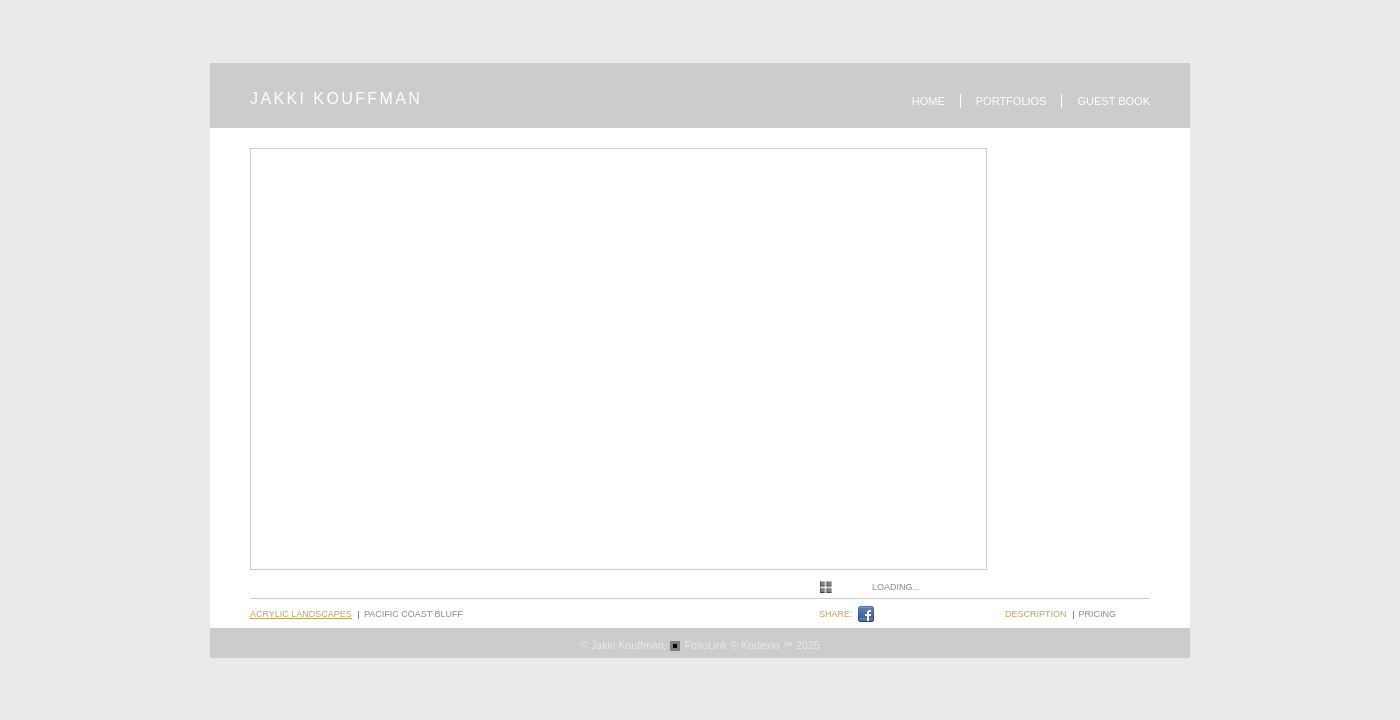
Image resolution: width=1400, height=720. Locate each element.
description (1036, 614)
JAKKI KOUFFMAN (336, 98)
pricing (1098, 614)
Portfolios (1011, 101)
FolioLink (706, 645)
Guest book (1113, 101)
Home (928, 101)
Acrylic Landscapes (301, 614)
